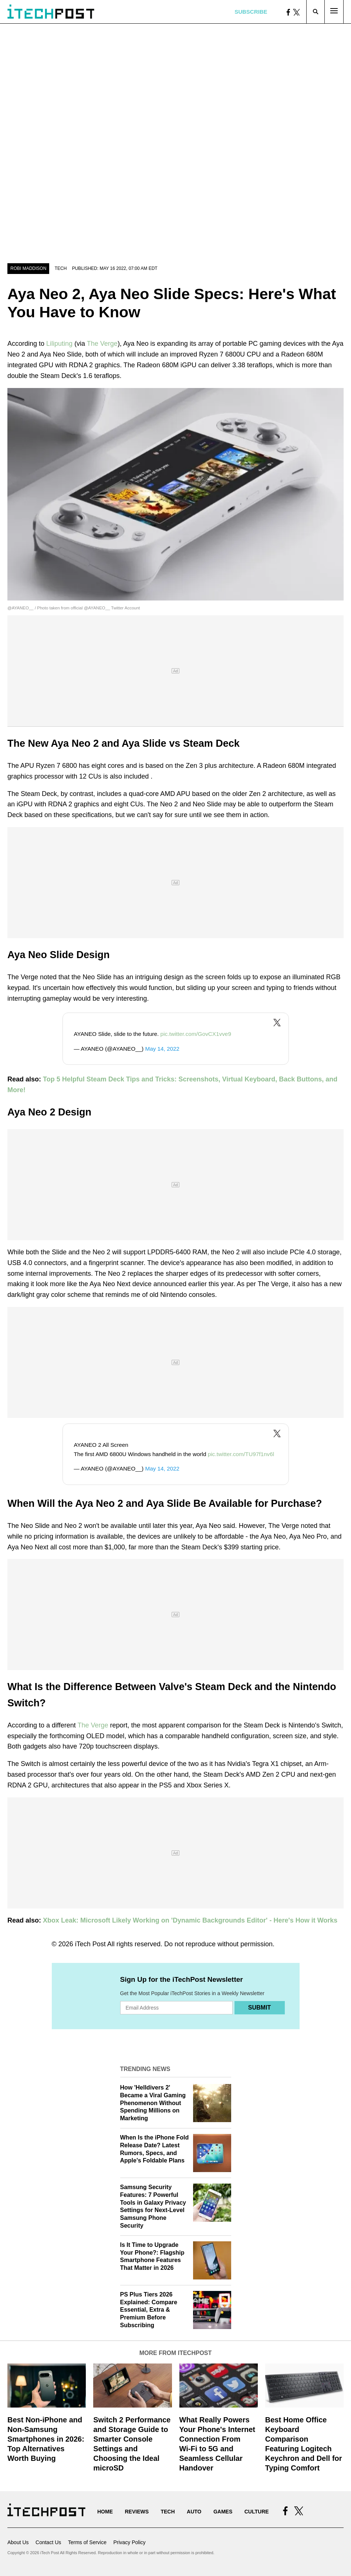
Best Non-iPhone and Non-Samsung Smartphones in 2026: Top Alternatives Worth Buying (45, 2439)
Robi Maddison (28, 268)
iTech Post (90, 1944)
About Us (18, 2542)
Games (222, 2512)
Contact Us (48, 2542)
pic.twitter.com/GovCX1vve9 (196, 1034)
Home (105, 2512)
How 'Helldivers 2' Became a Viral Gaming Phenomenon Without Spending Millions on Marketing (153, 2102)
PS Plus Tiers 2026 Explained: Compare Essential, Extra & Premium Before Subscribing (149, 2309)
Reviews (137, 2512)
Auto (194, 2512)
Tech (61, 268)
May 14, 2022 (162, 1049)
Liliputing (59, 343)
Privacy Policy (129, 2542)
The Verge (102, 343)
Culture (256, 2512)
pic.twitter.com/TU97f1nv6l (241, 1454)
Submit (259, 2007)
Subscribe (250, 12)
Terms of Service (87, 2542)
